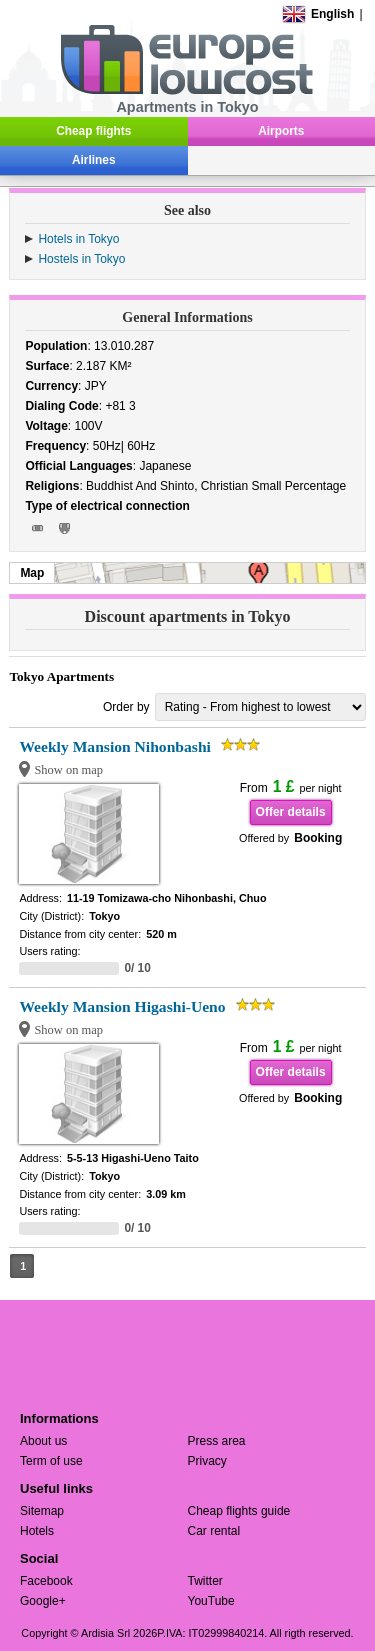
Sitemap (42, 1511)
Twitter (205, 1581)
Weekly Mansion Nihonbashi (115, 746)
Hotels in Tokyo (78, 239)
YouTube (211, 1601)
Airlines (94, 160)
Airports (281, 131)
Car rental (214, 1531)
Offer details (291, 812)
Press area (217, 1441)
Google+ (43, 1601)
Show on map (68, 770)
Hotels (37, 1531)
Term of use (51, 1461)
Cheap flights (93, 131)
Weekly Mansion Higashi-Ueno (122, 1006)
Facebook (46, 1581)
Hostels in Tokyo (81, 259)
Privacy (207, 1461)
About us (43, 1441)
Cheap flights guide (239, 1511)
